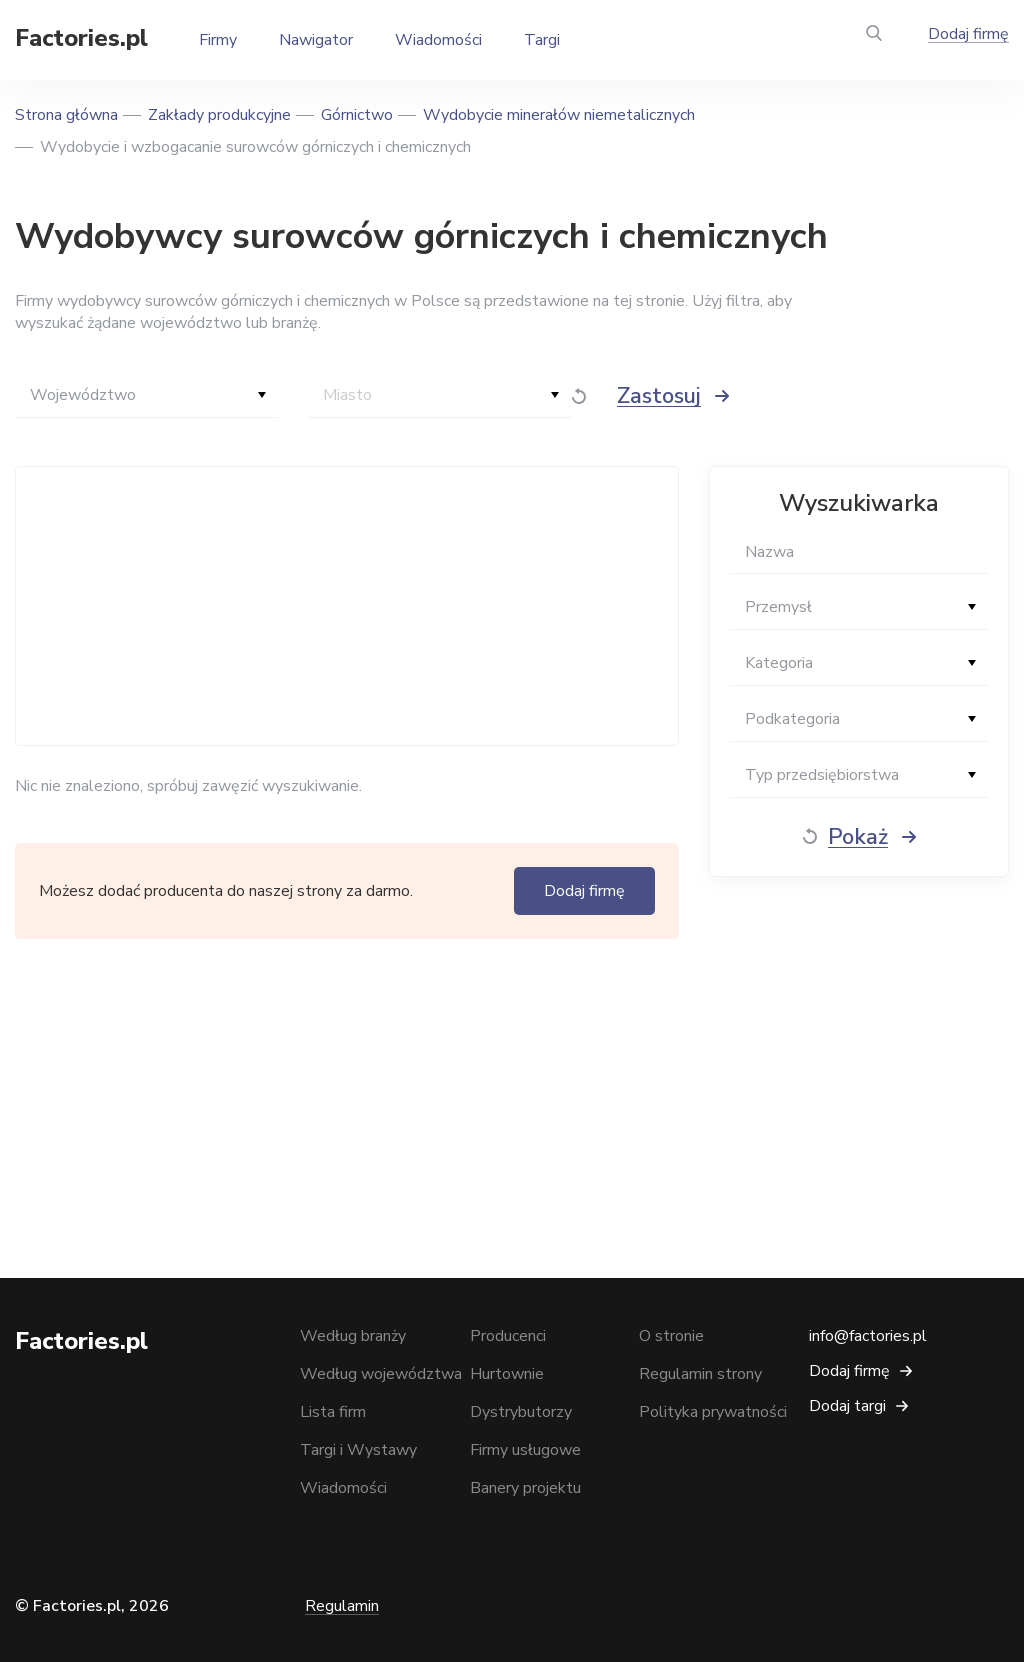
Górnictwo (357, 115)
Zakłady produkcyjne (219, 115)
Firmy (218, 40)
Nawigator (316, 40)
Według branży (353, 1336)
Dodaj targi (847, 1406)
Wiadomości (438, 40)
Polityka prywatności (713, 1412)
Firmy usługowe (525, 1450)
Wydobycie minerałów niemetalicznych (559, 115)
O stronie (671, 1336)
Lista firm (333, 1412)
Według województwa (381, 1374)
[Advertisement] (342, 606)
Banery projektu (525, 1488)
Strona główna (66, 115)
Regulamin (342, 1606)
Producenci (508, 1336)
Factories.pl (81, 38)
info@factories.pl (868, 1336)
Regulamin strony (700, 1374)
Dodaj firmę (968, 34)
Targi (542, 40)
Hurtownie (507, 1374)
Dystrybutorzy (521, 1412)
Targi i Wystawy (358, 1450)
